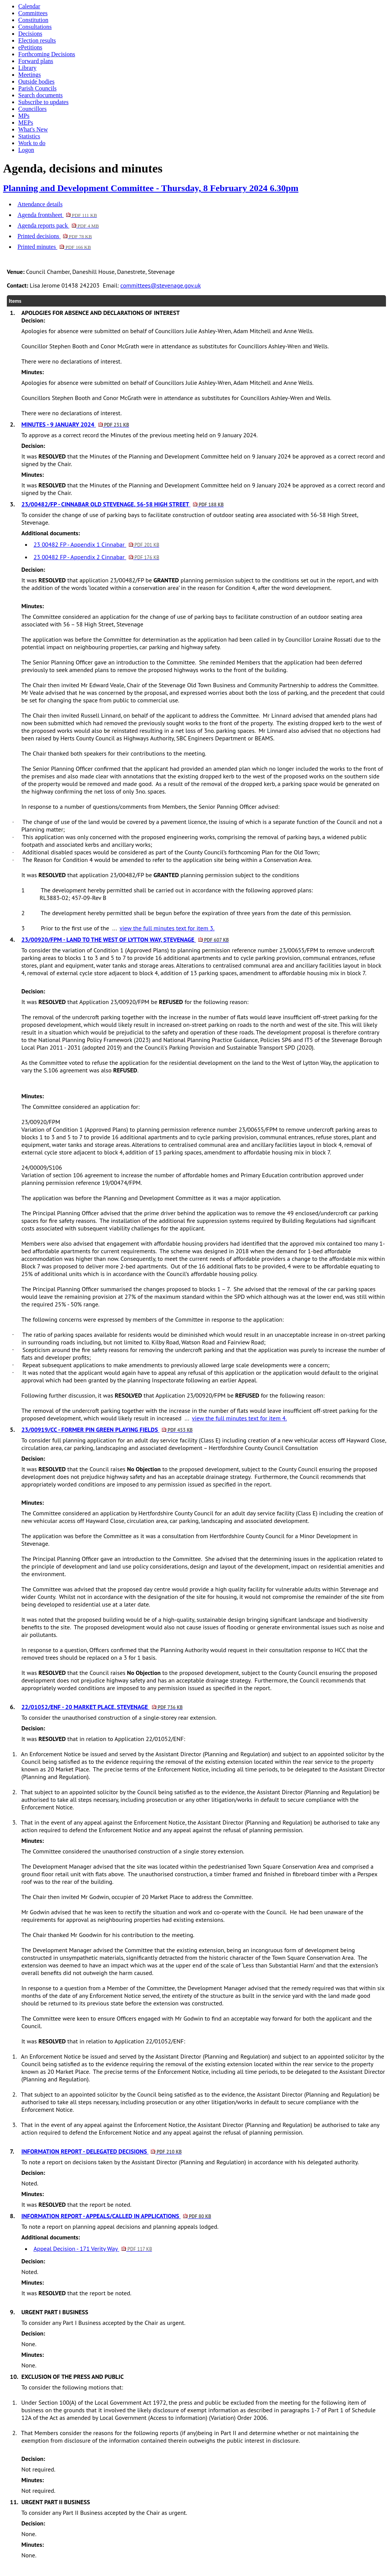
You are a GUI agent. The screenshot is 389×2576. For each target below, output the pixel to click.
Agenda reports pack (58, 225)
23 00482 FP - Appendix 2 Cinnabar (96, 557)
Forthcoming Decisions (46, 54)
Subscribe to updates (43, 102)
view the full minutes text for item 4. (239, 1418)
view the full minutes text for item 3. (167, 928)
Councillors (32, 109)
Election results (37, 40)
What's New (33, 129)
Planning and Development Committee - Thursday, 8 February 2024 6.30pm (151, 188)
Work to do (32, 143)
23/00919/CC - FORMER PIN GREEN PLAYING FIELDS (107, 1429)
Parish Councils (37, 88)
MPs (23, 115)
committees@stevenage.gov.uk (160, 285)
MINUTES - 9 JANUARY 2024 (75, 424)
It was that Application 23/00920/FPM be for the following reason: (134, 1002)
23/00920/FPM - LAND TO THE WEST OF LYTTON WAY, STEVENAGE (125, 939)
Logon (26, 150)
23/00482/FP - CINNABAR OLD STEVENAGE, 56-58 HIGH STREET (122, 504)
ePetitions (30, 47)
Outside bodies (36, 81)
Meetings (29, 74)
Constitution (33, 20)
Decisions (30, 33)
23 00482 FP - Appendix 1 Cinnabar (96, 544)
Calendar (29, 6)
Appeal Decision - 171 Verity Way (92, 2248)
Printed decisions (54, 236)
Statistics (29, 136)
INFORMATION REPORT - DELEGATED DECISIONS (101, 2151)
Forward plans (35, 61)
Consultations (35, 27)
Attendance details (40, 204)
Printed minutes (54, 247)
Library (27, 68)
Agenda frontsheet (57, 215)
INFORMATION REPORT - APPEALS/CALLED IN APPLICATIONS (116, 2216)
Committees (32, 13)
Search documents (40, 95)
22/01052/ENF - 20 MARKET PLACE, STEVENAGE (102, 1707)
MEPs (25, 122)
